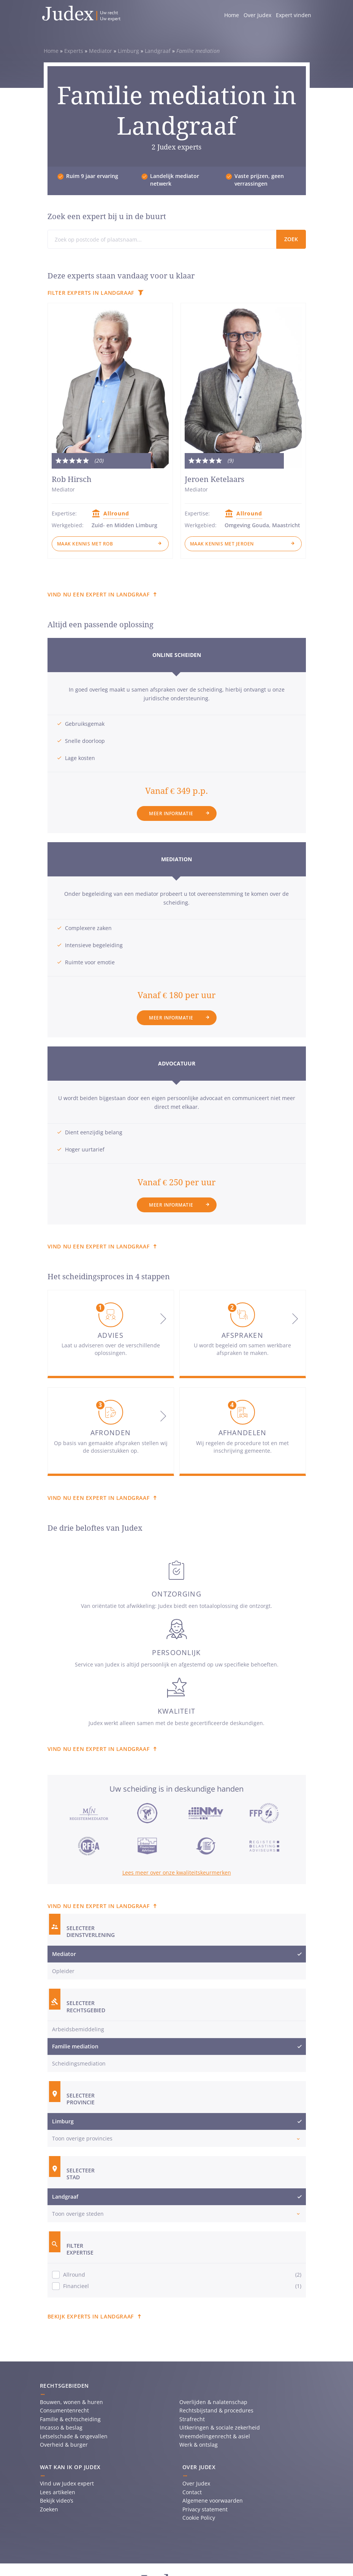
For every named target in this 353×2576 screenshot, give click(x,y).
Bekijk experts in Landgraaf (90, 2316)
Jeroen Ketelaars (214, 479)
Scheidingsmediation (79, 2063)
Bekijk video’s (56, 2500)
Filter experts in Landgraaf (90, 292)
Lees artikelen (57, 2492)
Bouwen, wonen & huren (71, 2402)
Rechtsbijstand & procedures (216, 2410)
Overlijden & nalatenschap (213, 2402)
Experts (73, 50)
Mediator (100, 50)
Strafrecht (192, 2419)
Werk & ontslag (198, 2444)
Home (231, 15)
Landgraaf (158, 50)
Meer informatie (171, 813)
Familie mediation (75, 2046)
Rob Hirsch (72, 479)
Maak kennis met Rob (85, 544)
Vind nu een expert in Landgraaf (98, 594)
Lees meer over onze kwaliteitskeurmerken (176, 1872)
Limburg (128, 50)
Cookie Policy (198, 2517)
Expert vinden (293, 15)
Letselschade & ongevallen (74, 2436)
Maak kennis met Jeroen (222, 544)
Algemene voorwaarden (212, 2500)
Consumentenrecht (64, 2410)
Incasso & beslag (61, 2427)
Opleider (63, 1971)
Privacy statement (205, 2509)
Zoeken (49, 2509)
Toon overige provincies (82, 2138)
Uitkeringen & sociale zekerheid (219, 2427)
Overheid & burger (64, 2444)
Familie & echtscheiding (70, 2419)
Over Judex (257, 15)
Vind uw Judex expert (67, 2483)
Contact (192, 2492)
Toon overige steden (78, 2213)
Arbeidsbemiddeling (78, 2029)
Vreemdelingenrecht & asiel (214, 2436)
